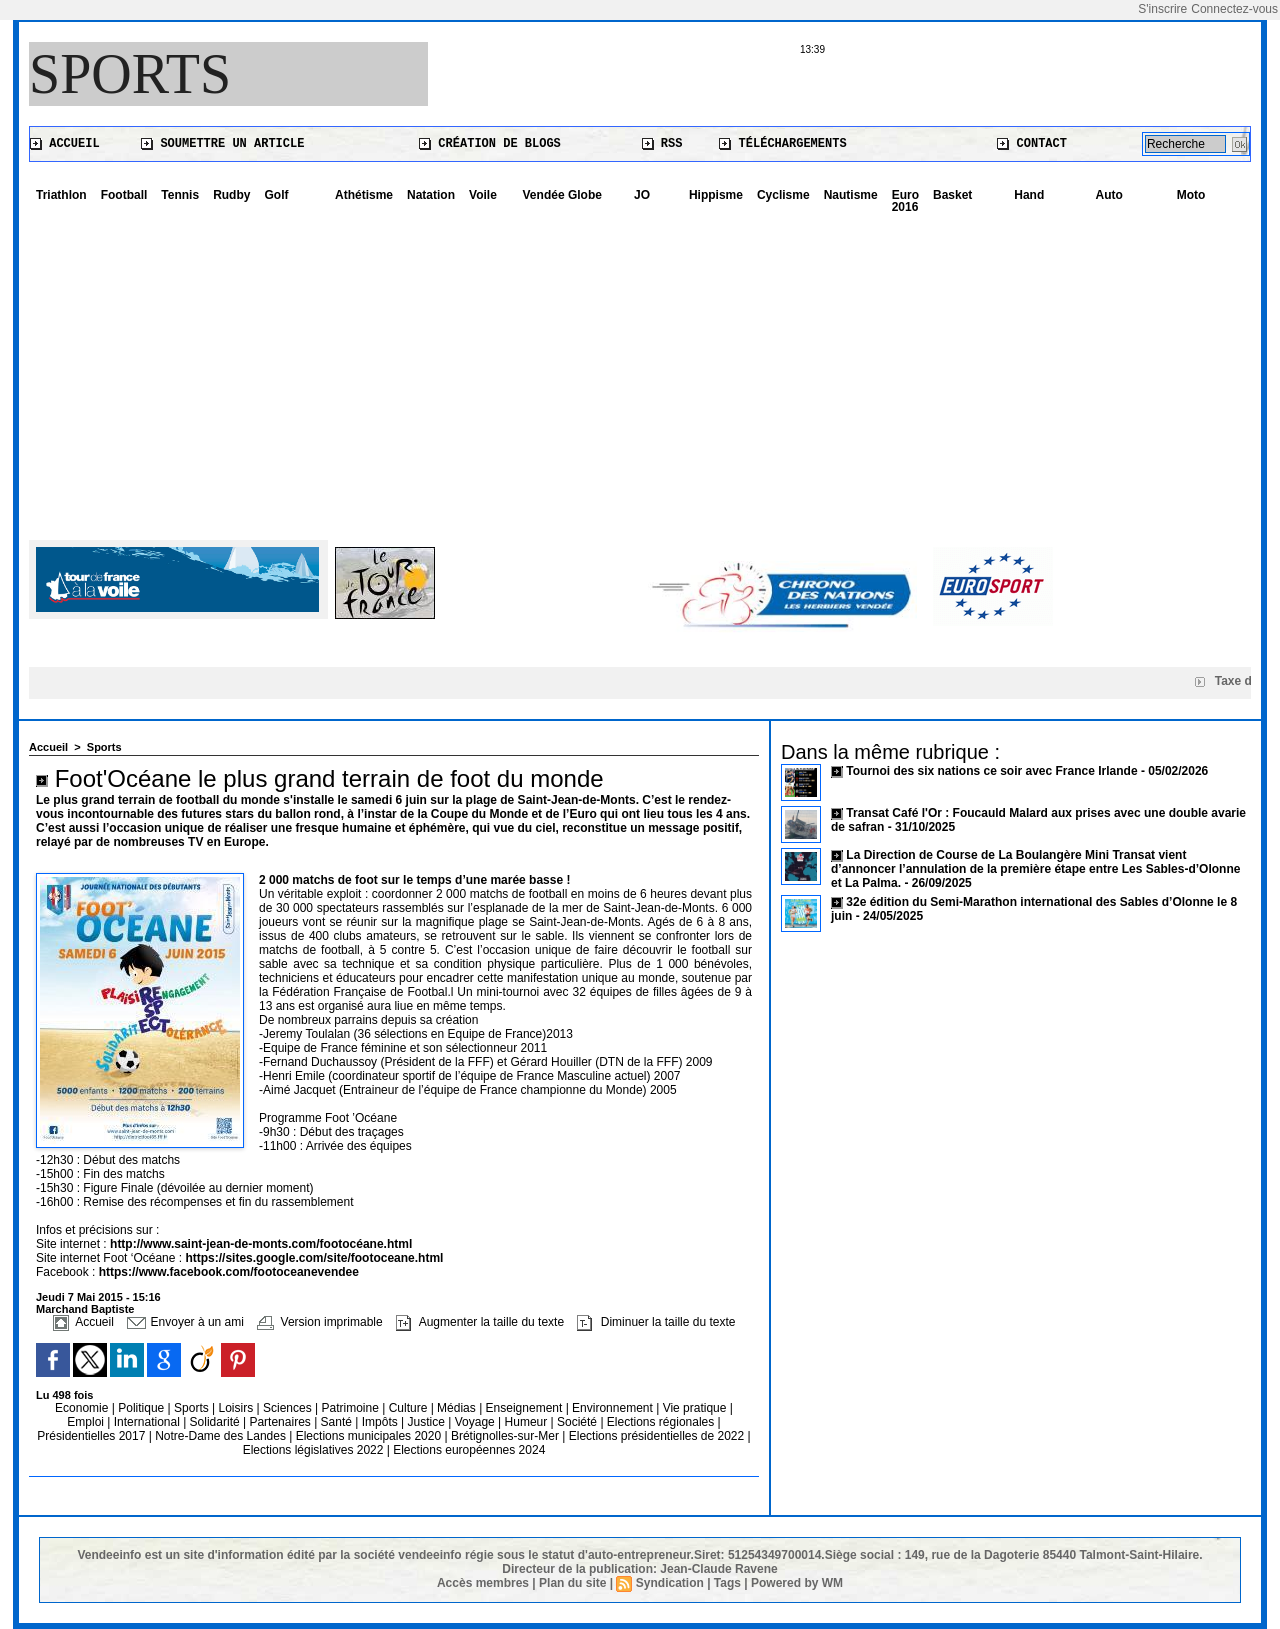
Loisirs (238, 1408)
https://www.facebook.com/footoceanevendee (229, 1272)
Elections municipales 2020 (368, 1436)
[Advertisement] (640, 370)
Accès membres (483, 1583)
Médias (458, 1408)
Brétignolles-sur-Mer (506, 1436)
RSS (662, 144)
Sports (130, 74)
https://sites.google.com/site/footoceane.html (314, 1258)
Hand (1029, 195)
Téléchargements (782, 144)
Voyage (475, 1422)
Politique (142, 1408)
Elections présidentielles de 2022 (656, 1436)
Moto (1191, 195)
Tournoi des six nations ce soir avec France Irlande (993, 771)
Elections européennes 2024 (469, 1450)
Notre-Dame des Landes (222, 1436)
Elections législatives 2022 (313, 1450)
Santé (338, 1422)
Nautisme (851, 195)
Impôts (380, 1422)
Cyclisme (783, 195)
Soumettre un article (222, 144)
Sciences (289, 1408)
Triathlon (61, 195)
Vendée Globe (562, 195)
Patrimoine (351, 1408)
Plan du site (572, 1583)
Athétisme (364, 195)
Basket (952, 195)
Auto (1109, 195)
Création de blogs (490, 144)
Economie (83, 1408)
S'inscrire (1162, 9)
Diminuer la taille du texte (656, 1322)
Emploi (87, 1422)
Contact (1032, 144)
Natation (431, 195)
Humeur (528, 1422)
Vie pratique (696, 1408)
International (148, 1422)
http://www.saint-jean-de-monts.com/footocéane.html (261, 1244)
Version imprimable (319, 1322)
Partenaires (281, 1422)
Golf (276, 195)
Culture (410, 1408)
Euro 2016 (905, 201)
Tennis (180, 195)
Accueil (65, 144)
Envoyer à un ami (185, 1322)
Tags (727, 1583)
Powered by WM (797, 1583)
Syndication (670, 1583)
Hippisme (716, 195)
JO (642, 195)
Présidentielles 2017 (92, 1436)
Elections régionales (662, 1422)
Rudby (231, 195)
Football (124, 195)
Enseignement (526, 1408)
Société (577, 1422)
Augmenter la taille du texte (480, 1322)
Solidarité (216, 1422)
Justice (428, 1422)
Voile (483, 195)
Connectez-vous (1234, 9)
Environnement (612, 1408)
